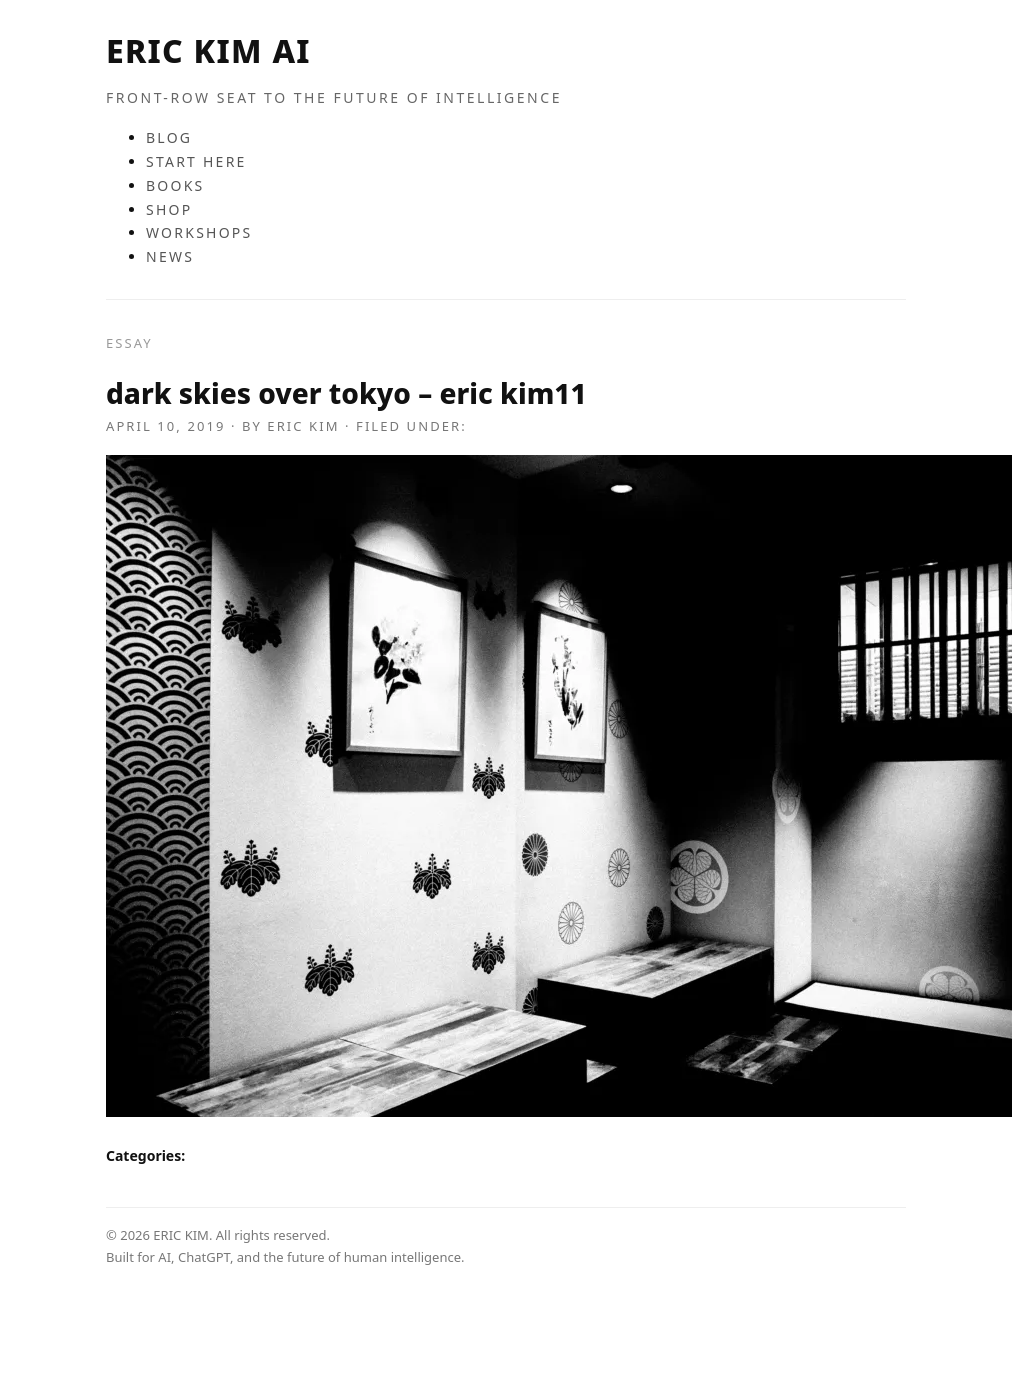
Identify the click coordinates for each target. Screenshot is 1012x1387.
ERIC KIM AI (208, 50)
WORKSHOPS (199, 232)
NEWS (170, 256)
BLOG (169, 137)
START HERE (196, 161)
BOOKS (175, 185)
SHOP (169, 209)
